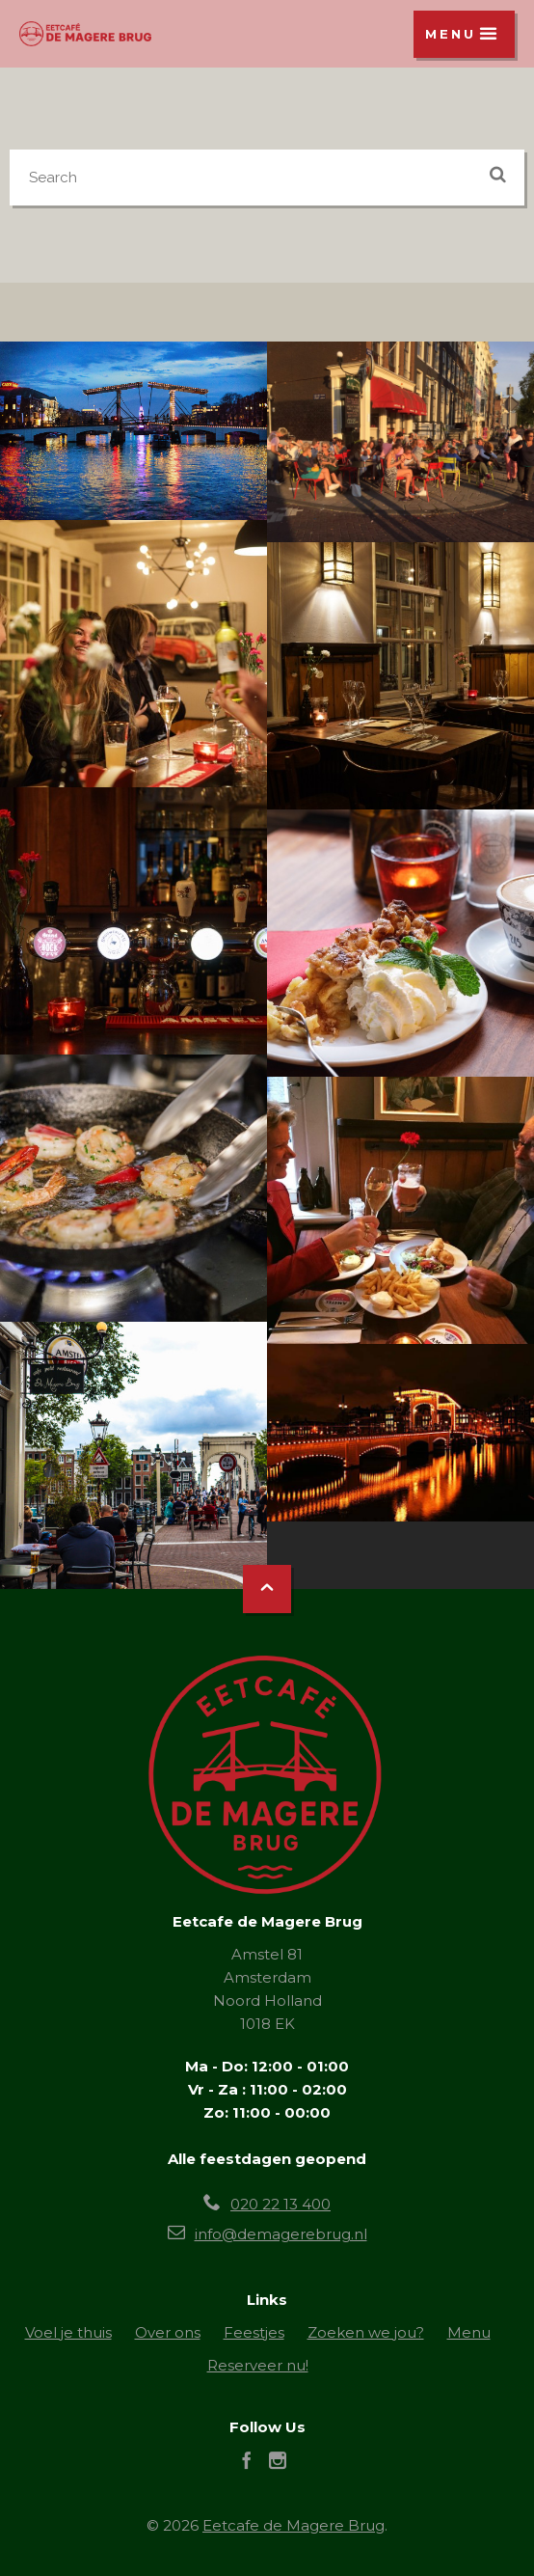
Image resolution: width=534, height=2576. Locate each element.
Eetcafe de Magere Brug (293, 2525)
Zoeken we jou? (365, 2332)
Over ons (167, 2332)
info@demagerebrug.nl (281, 2234)
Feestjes (254, 2332)
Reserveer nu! (257, 2365)
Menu (469, 2332)
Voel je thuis (68, 2332)
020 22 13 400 (280, 2204)
